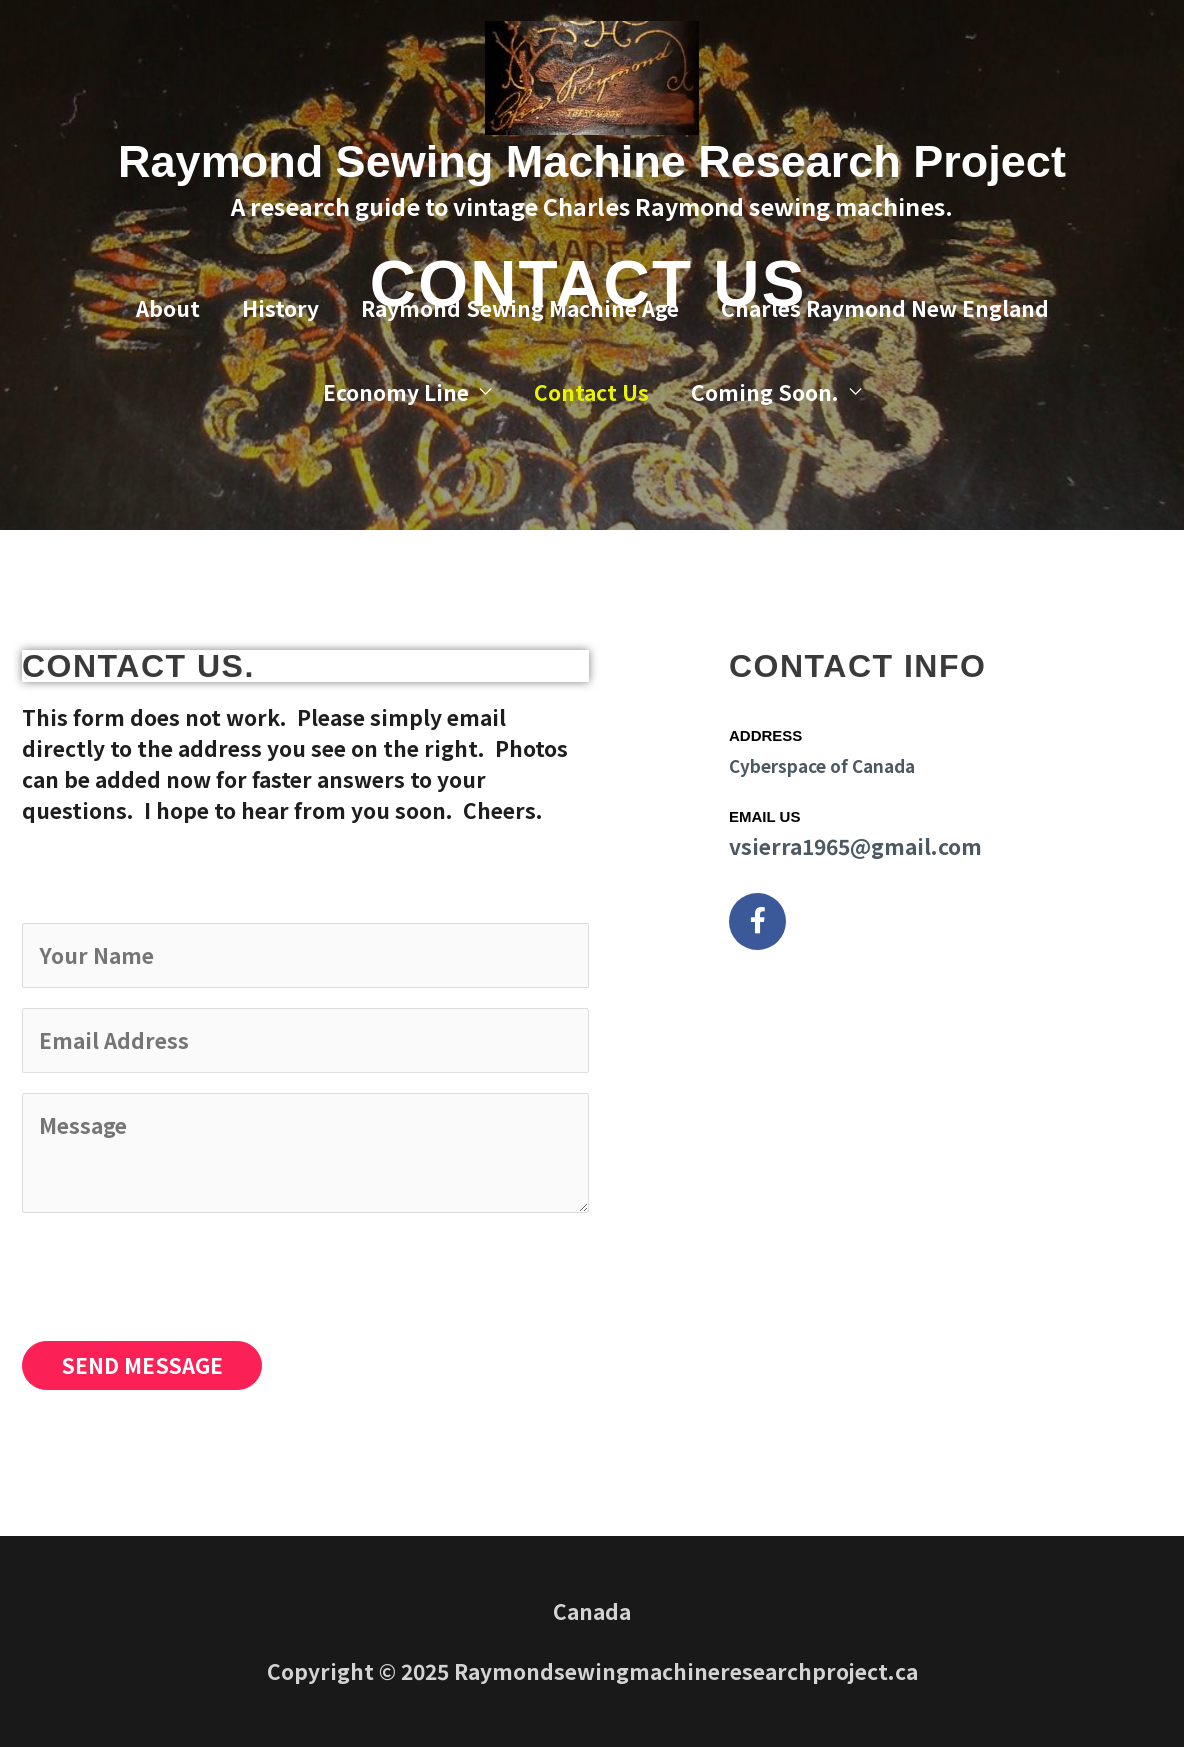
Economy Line (396, 392)
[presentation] (174, 1272)
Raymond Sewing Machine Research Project (592, 161)
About (168, 308)
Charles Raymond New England (885, 308)
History (280, 308)
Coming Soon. (765, 392)
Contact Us (591, 392)
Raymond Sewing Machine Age (520, 308)
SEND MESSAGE (142, 1365)
